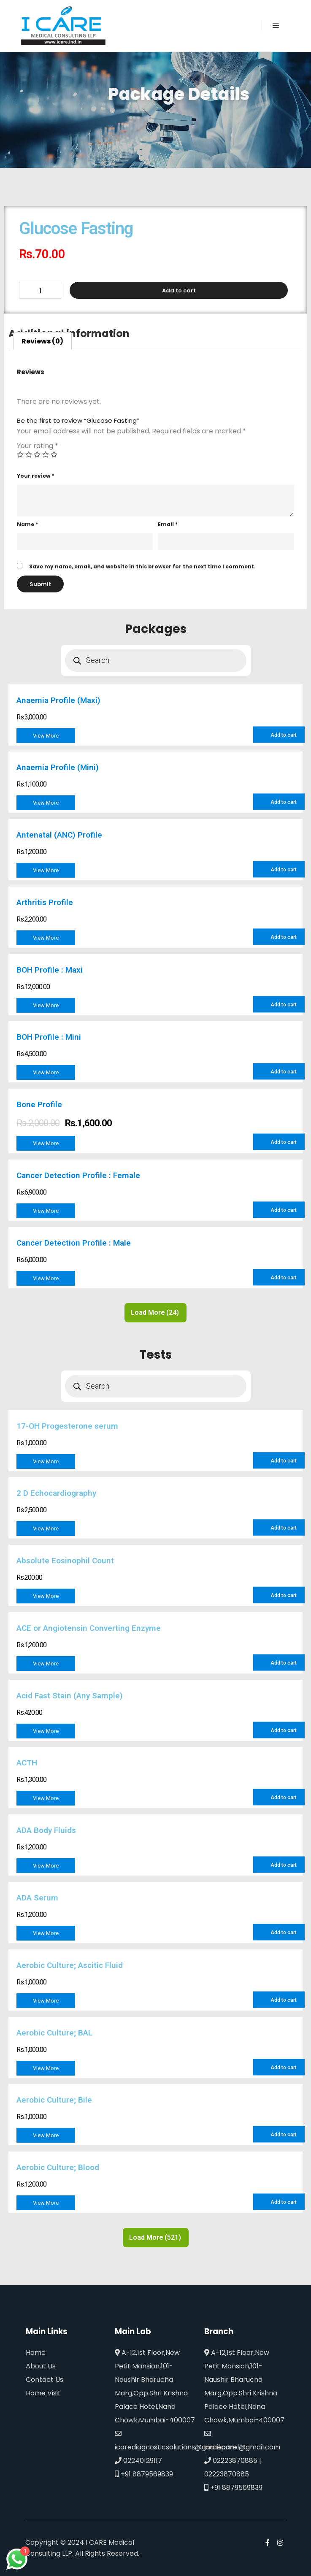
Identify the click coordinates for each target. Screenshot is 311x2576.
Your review (35, 475)
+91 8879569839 (144, 2474)
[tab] (42, 341)
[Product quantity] (40, 290)
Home (36, 2352)
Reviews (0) (42, 341)
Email (168, 524)
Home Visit (43, 2393)
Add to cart (179, 291)
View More (46, 736)
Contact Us (44, 2379)
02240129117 (138, 2460)
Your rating (37, 446)
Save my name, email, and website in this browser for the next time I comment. (142, 566)
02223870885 (230, 2460)
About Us (41, 2366)
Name (27, 524)
